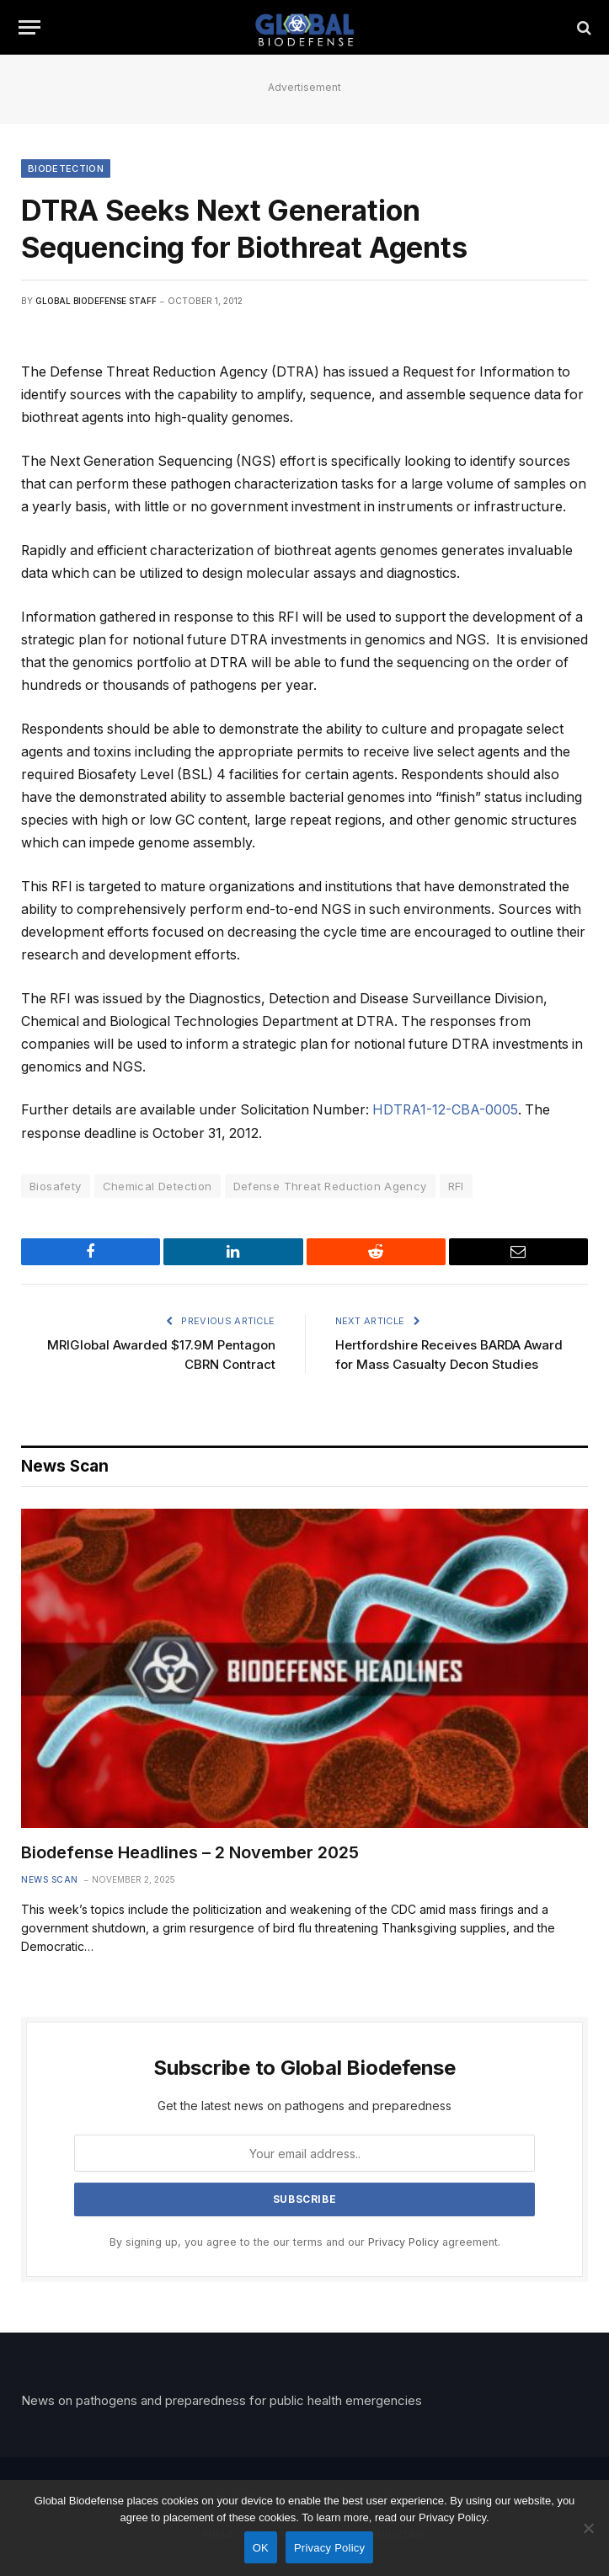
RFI (456, 1186)
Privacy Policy (403, 2242)
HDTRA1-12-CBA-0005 (445, 1110)
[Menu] (29, 27)
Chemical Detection (157, 1186)
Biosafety (55, 1186)
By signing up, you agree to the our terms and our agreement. (305, 2242)
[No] (588, 2528)
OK (261, 2547)
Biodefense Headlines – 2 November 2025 (190, 1852)
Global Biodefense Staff (96, 301)
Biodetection (66, 168)
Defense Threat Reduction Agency (330, 1186)
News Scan (49, 1879)
